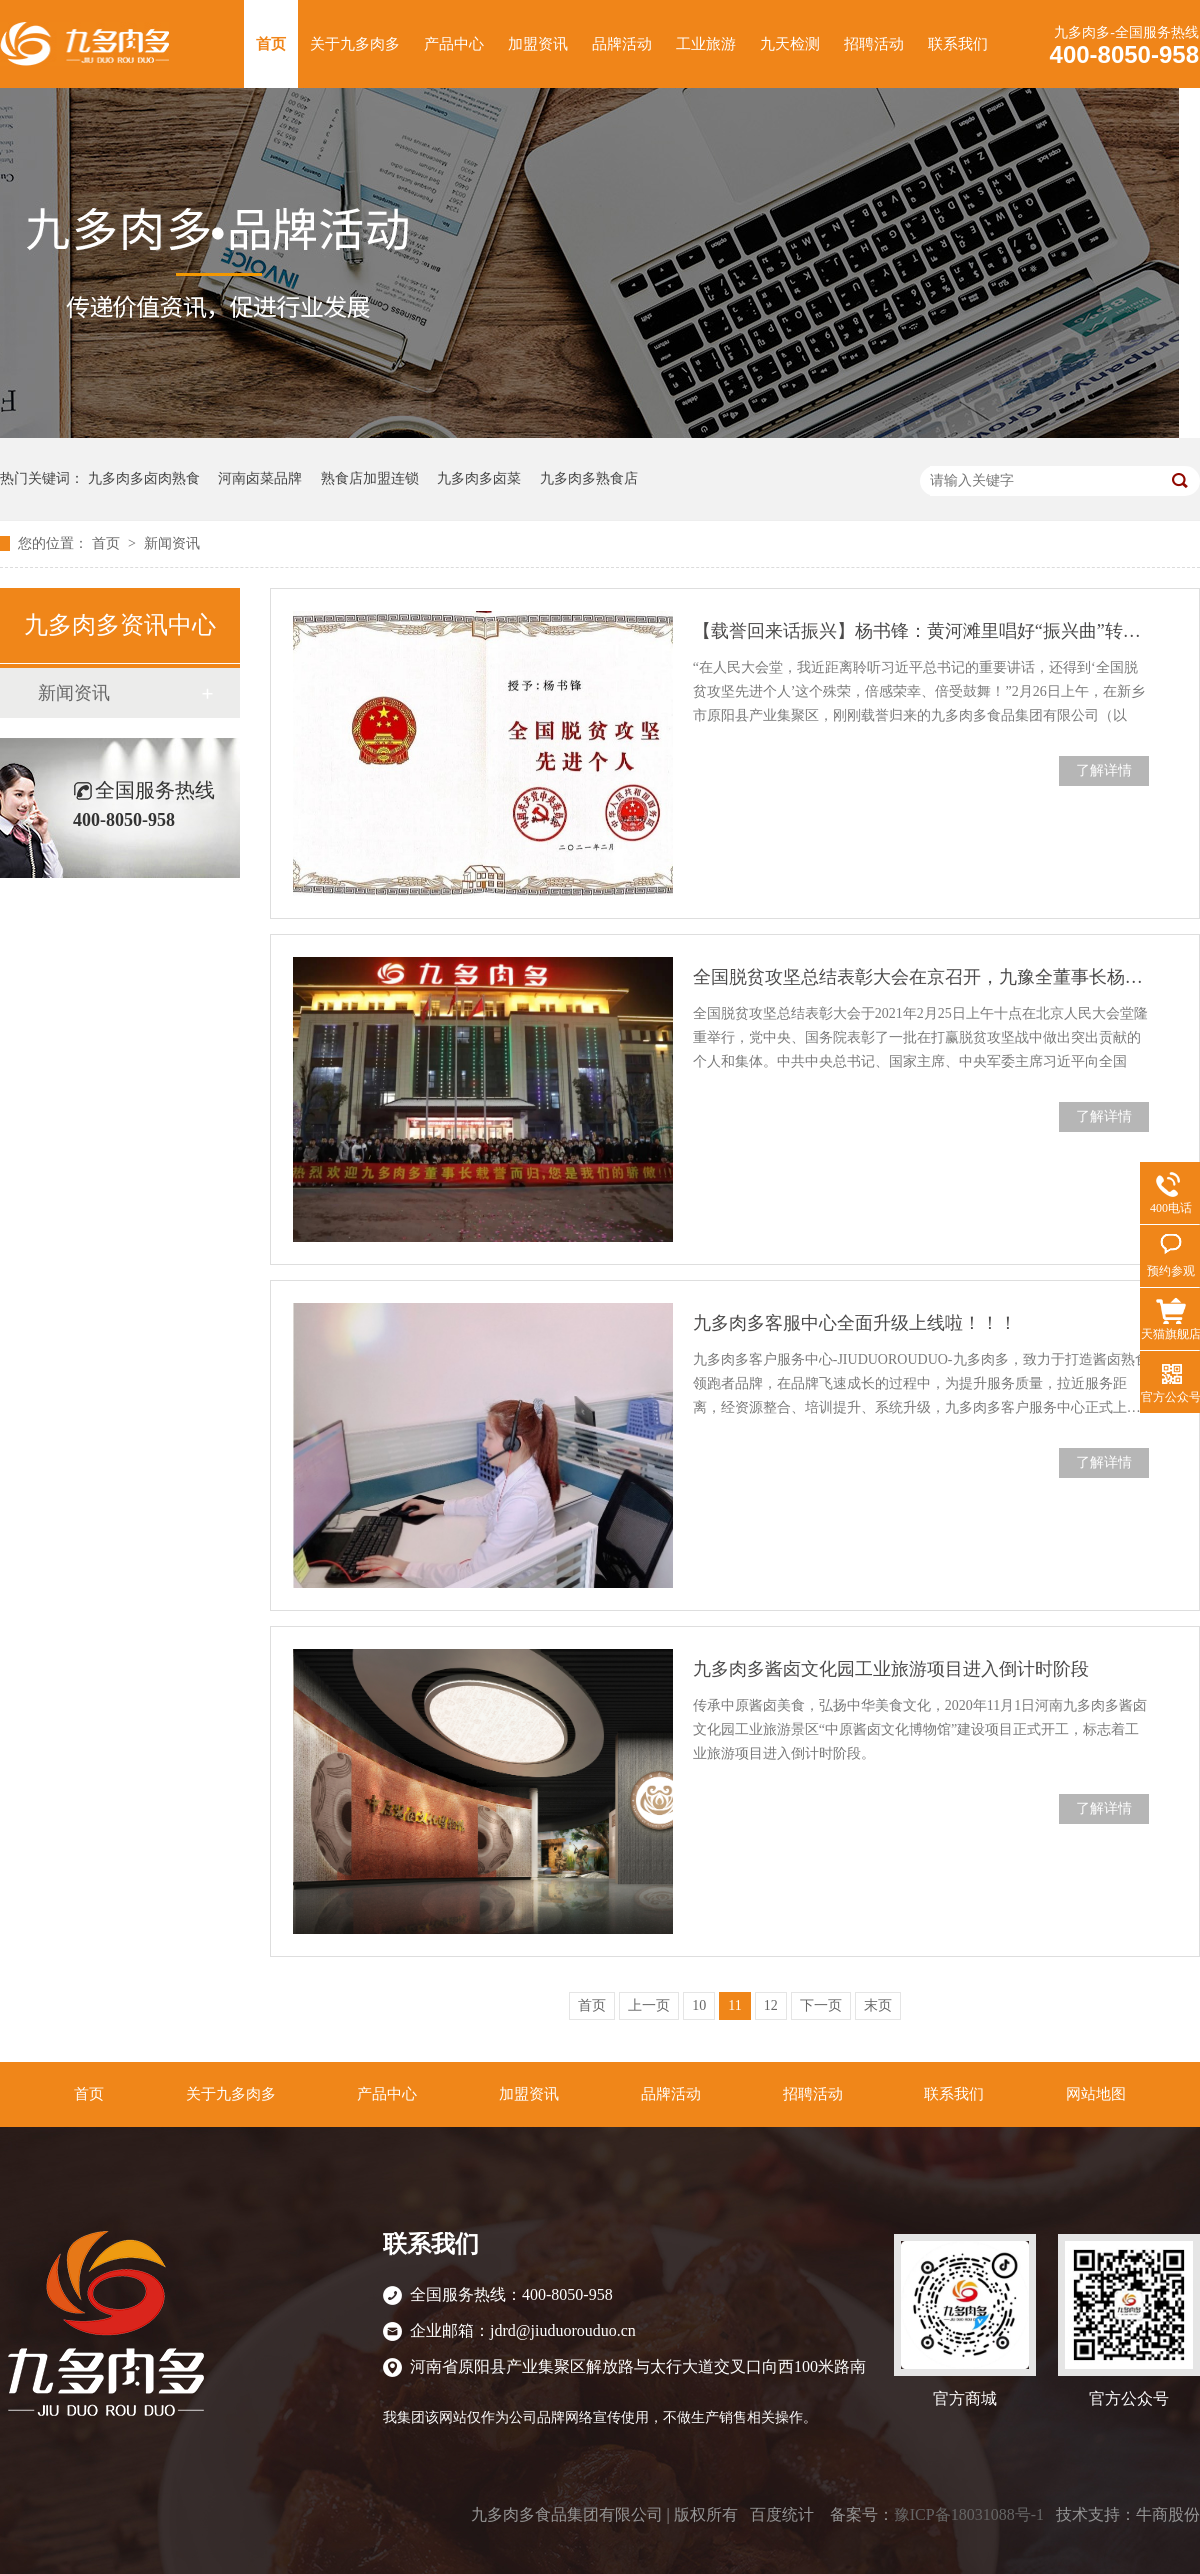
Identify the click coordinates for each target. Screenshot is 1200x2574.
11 (734, 2005)
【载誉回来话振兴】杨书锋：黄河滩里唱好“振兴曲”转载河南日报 (921, 631)
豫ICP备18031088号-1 (969, 2514)
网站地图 (1096, 2094)
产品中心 (454, 44)
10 (699, 2005)
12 (771, 2005)
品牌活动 (622, 44)
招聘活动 (874, 44)
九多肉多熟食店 (589, 478)
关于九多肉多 (355, 44)
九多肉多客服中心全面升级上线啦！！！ (855, 1323)
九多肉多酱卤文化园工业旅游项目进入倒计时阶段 (891, 1669)
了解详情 (1104, 770)
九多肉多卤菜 (479, 478)
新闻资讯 (172, 543)
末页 (878, 2005)
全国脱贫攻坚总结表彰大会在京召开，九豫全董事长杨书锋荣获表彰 (921, 977)
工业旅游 (706, 44)
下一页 (821, 2005)
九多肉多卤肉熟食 (144, 478)
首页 (271, 44)
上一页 (649, 2005)
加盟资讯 (538, 44)
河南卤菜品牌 (260, 478)
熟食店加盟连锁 (370, 478)
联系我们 (958, 44)
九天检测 (790, 44)
